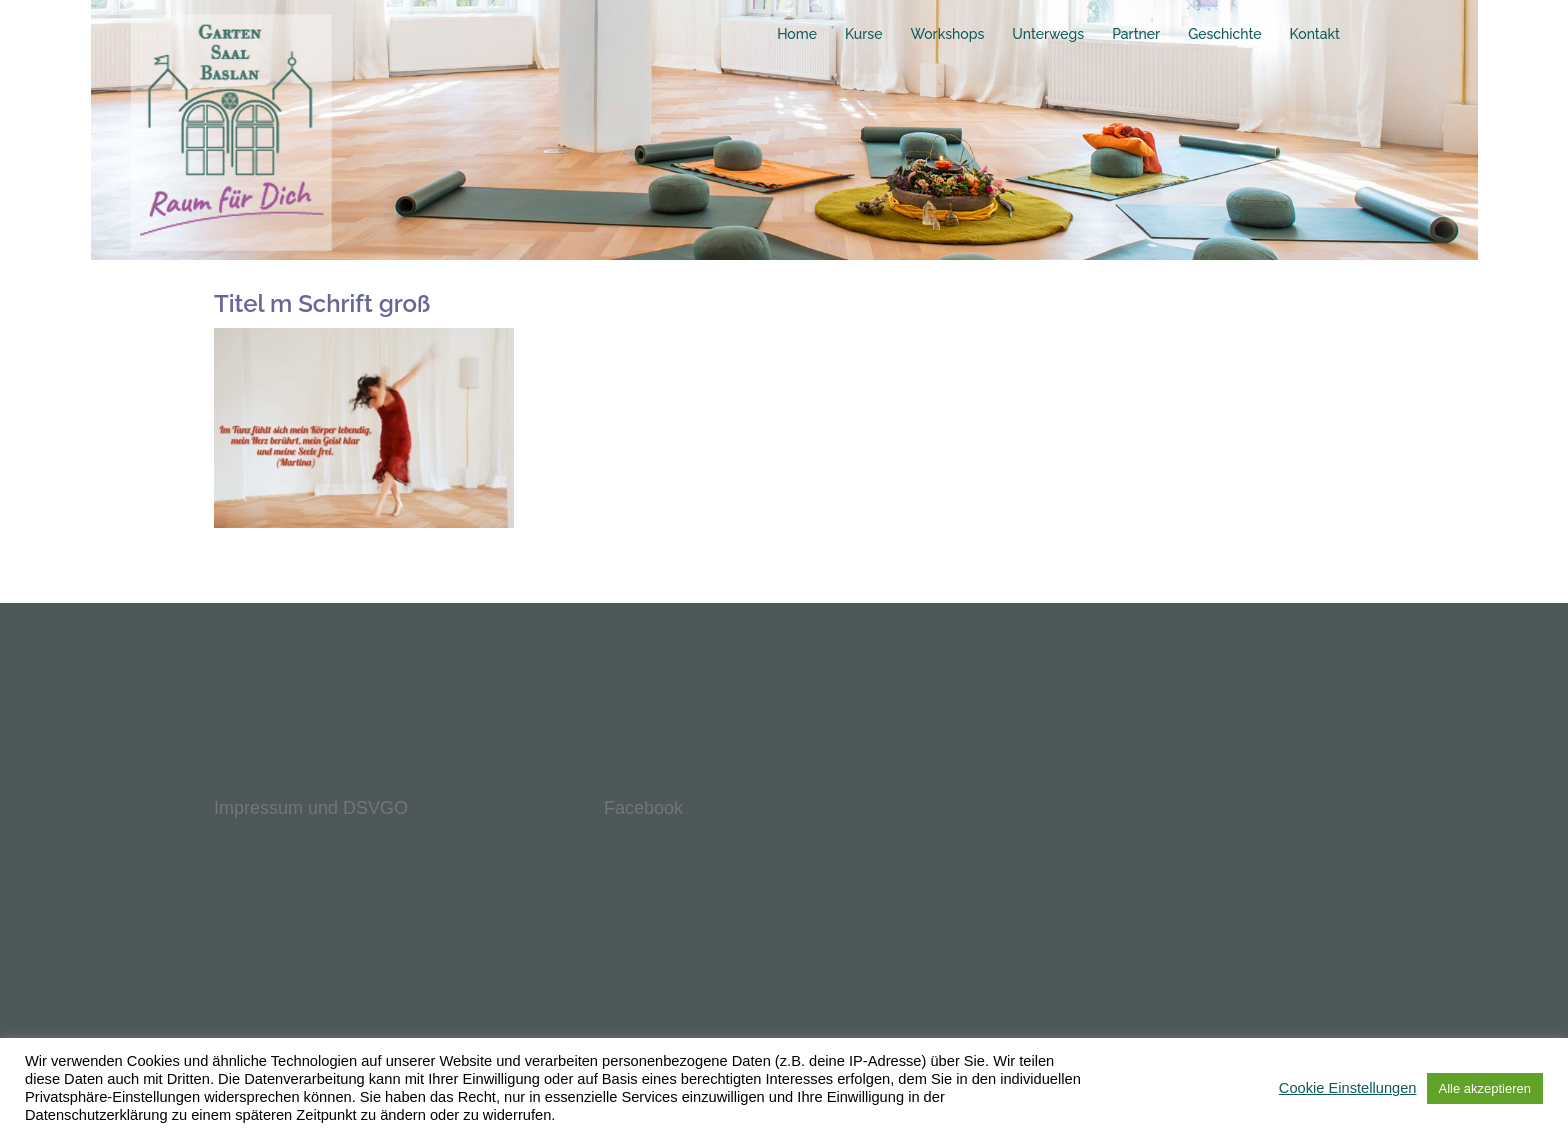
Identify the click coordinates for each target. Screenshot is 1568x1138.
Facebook (643, 808)
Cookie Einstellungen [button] (1348, 1088)
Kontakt (1315, 34)
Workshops (947, 34)
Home (797, 34)
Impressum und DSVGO (311, 808)
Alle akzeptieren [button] (1485, 1088)
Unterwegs (1048, 34)
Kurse (863, 34)
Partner (1136, 34)
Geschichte (1224, 34)
